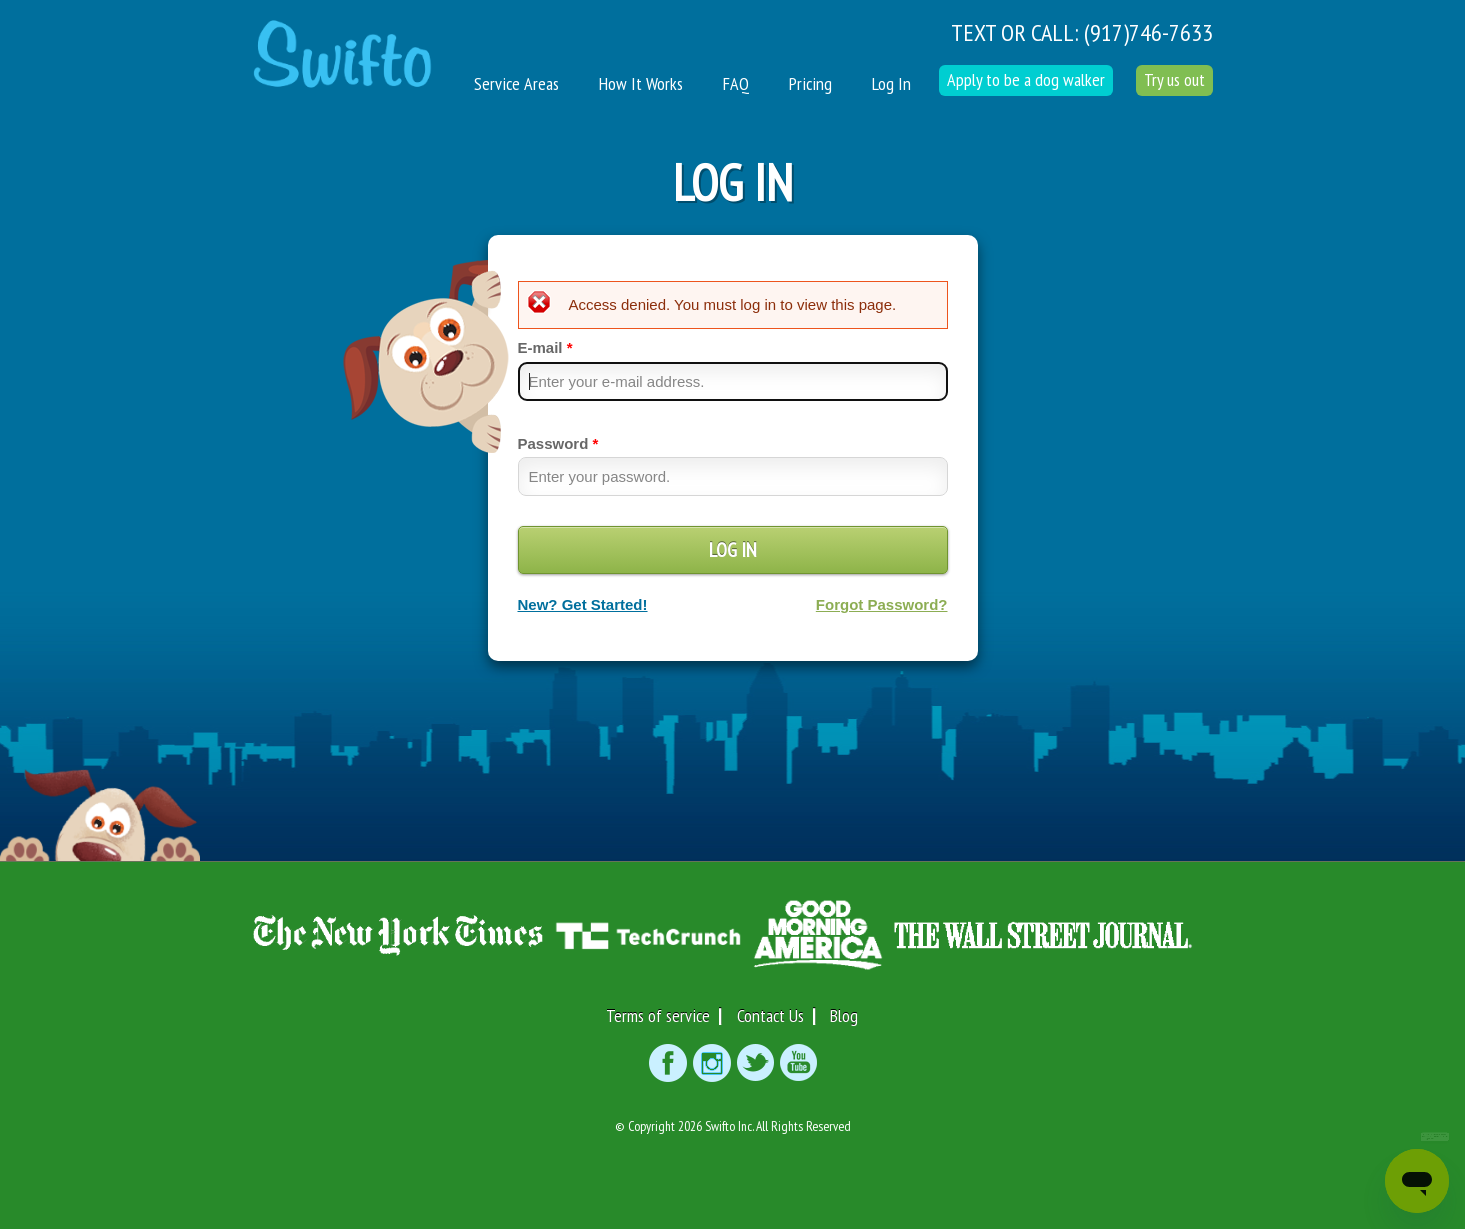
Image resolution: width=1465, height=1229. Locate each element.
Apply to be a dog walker (1026, 79)
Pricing (810, 83)
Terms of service (658, 1015)
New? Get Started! (583, 604)
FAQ (736, 83)
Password (558, 443)
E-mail (545, 347)
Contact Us (770, 1015)
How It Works (641, 83)
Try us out (1174, 79)
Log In (891, 83)
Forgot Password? (882, 604)
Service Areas (516, 83)
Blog (844, 1015)
